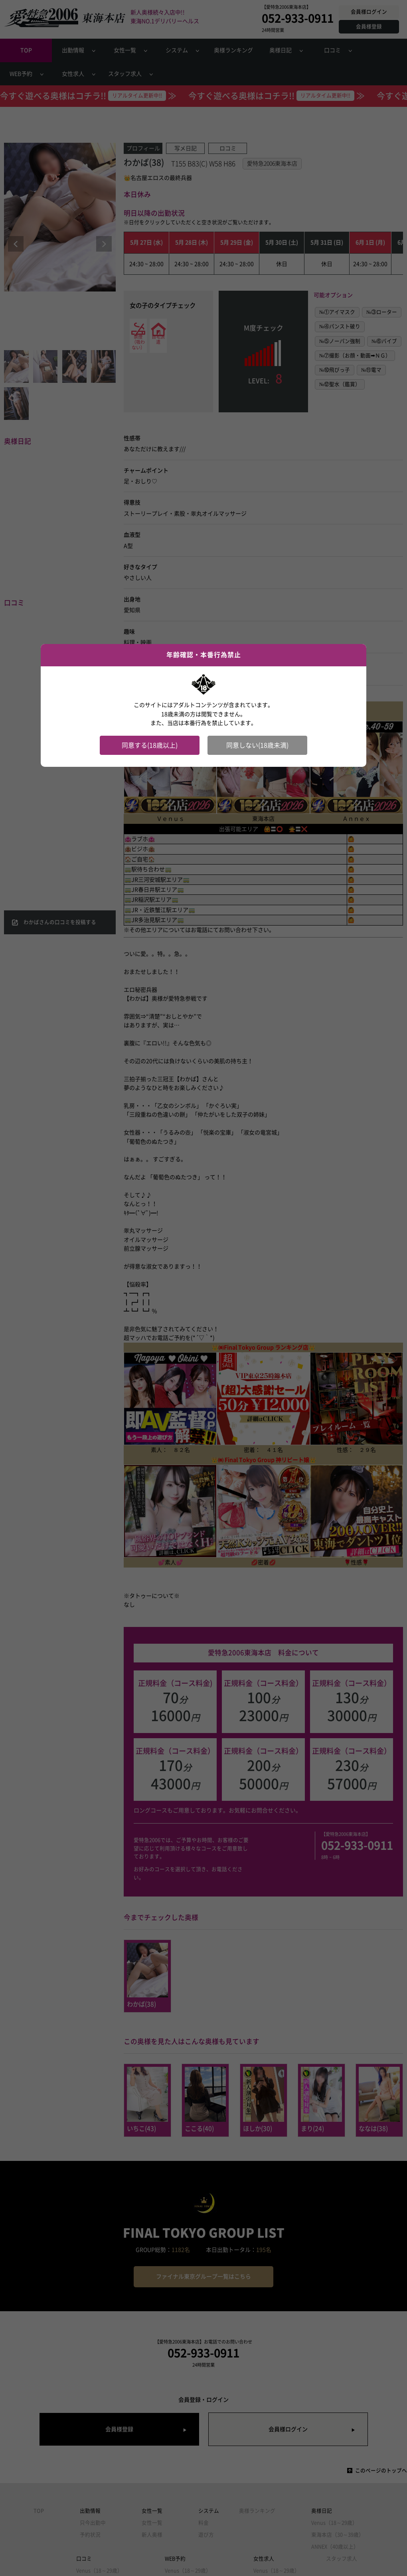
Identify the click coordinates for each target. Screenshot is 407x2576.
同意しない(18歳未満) (257, 745)
